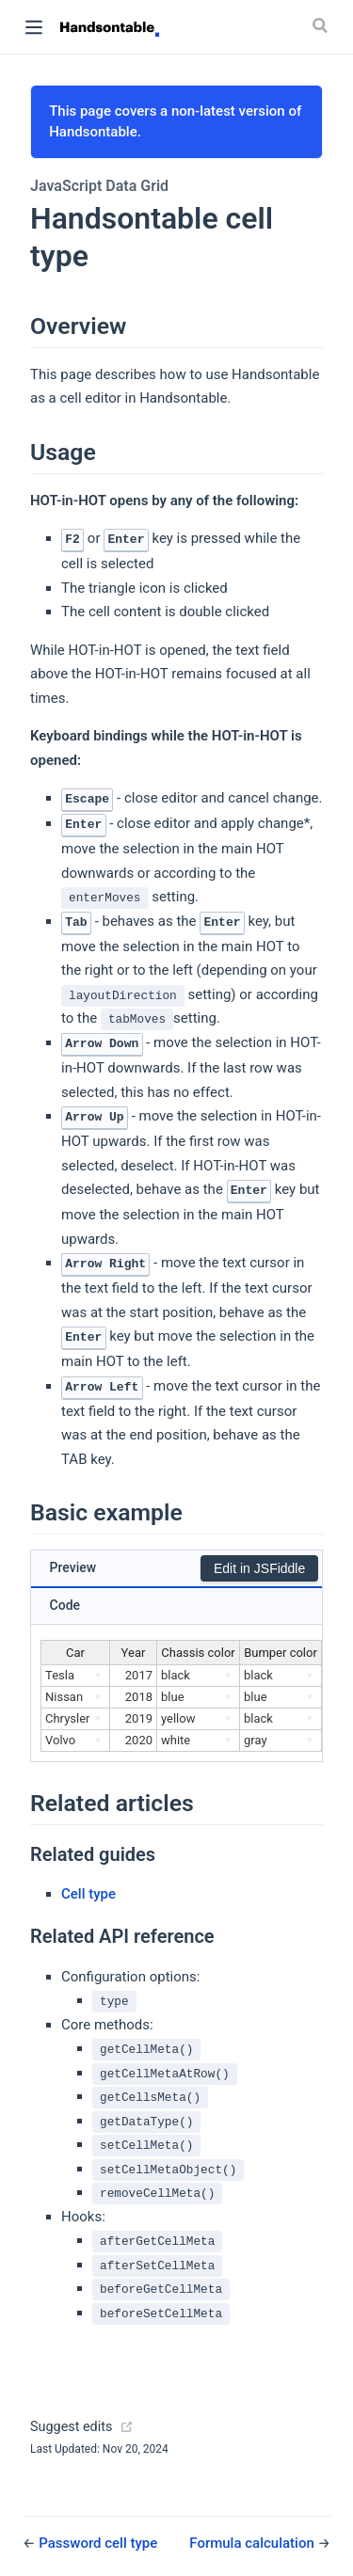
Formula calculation (253, 2543)
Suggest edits (71, 2427)
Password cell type (98, 2543)
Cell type (88, 1893)
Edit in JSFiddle (259, 1568)
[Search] (322, 25)
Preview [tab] (73, 1567)
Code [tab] (65, 1605)
